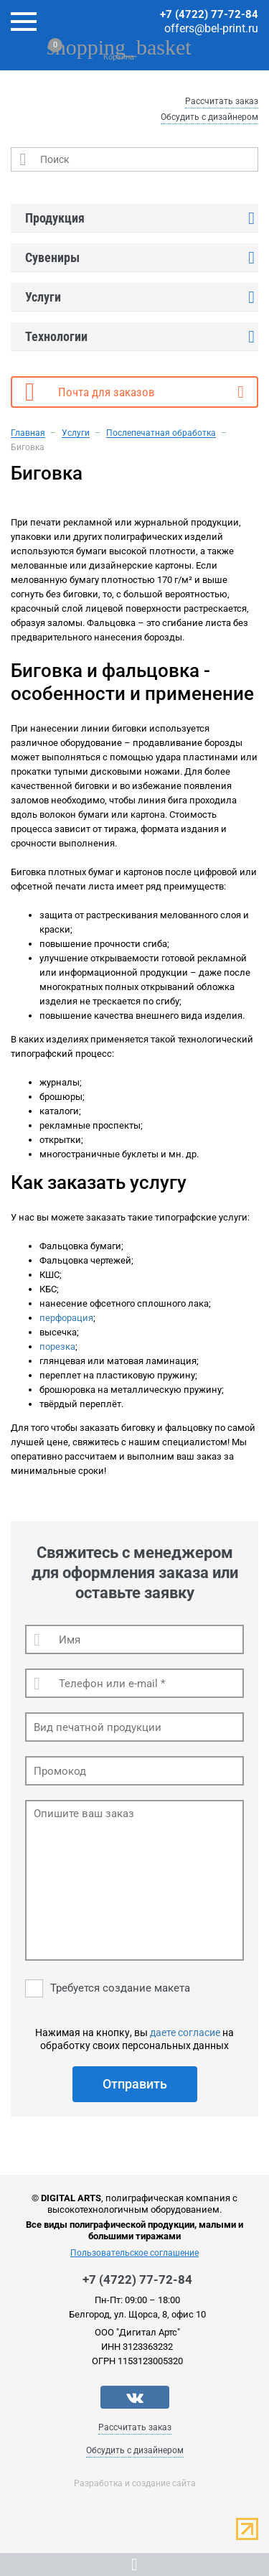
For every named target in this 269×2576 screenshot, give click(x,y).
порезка (57, 1346)
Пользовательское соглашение (134, 2253)
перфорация (66, 1317)
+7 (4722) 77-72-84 (209, 14)
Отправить (135, 2083)
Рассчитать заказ (221, 101)
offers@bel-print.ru (211, 28)
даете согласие (185, 2032)
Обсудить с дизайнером (209, 117)
